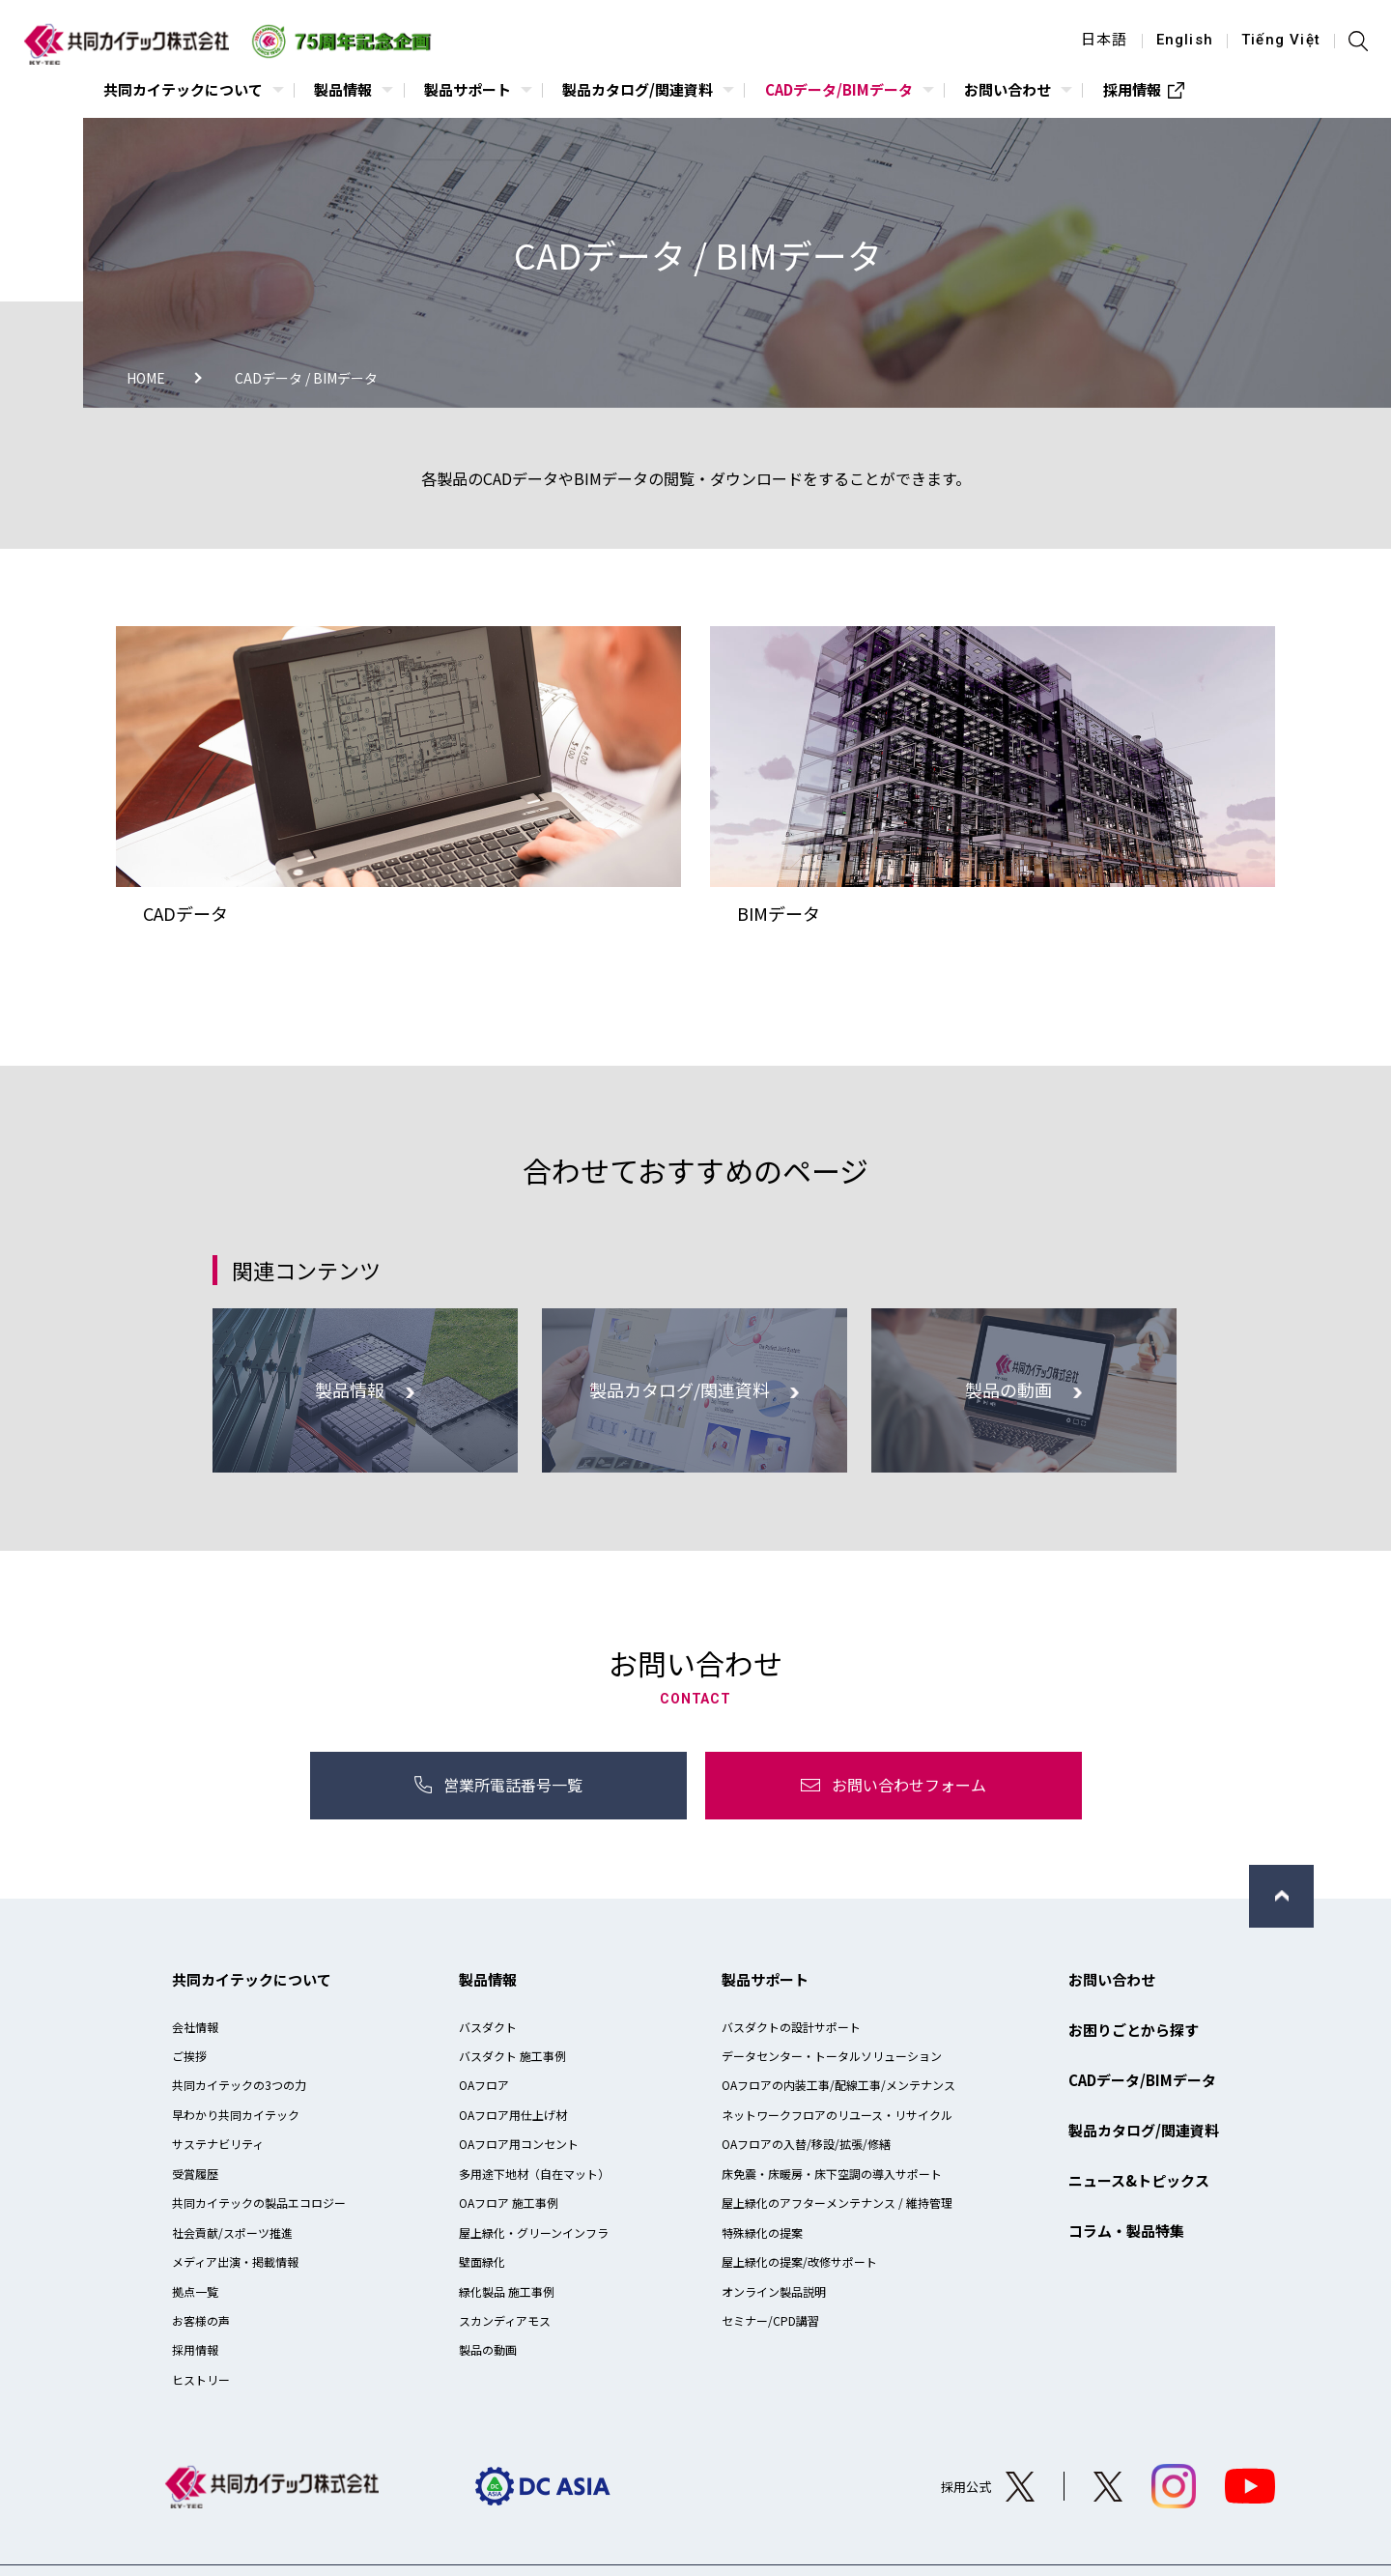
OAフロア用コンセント (519, 2143)
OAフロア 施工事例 (508, 2202)
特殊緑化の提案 (762, 2232)
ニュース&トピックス (1138, 2180)
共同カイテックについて (251, 1979)
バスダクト (488, 2026)
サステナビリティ (218, 2143)
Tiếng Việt (1280, 40)
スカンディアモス (505, 2320)
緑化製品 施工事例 (506, 2291)
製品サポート (765, 1979)
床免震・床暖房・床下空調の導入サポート (832, 2173)
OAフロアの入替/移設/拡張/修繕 (806, 2143)
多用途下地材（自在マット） (534, 2173)
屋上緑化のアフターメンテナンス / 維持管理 (837, 2202)
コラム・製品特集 (1126, 2230)
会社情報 (195, 2026)
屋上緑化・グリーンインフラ (534, 2232)
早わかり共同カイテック (235, 2114)
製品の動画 (488, 2349)
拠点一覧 (195, 2291)
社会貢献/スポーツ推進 (232, 2232)
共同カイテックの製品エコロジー (259, 2202)
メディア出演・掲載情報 (235, 2261)
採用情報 (195, 2349)
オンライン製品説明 (774, 2291)
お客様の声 (201, 2320)
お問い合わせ (1111, 1979)
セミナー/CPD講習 (770, 2320)
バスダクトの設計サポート (791, 2026)
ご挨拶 (189, 2055)
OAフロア (484, 2084)
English (1184, 40)
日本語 (1104, 40)
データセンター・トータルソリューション (832, 2055)
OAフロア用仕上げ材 (513, 2114)
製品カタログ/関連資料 (1143, 2130)
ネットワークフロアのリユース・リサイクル (837, 2114)
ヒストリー (201, 2379)
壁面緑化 (482, 2261)
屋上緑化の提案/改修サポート (799, 2261)
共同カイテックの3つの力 (239, 2084)
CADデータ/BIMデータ (1142, 2080)
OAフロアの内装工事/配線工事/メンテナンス (838, 2084)
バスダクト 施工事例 (512, 2055)
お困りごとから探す (1133, 2029)
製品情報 (488, 1979)
